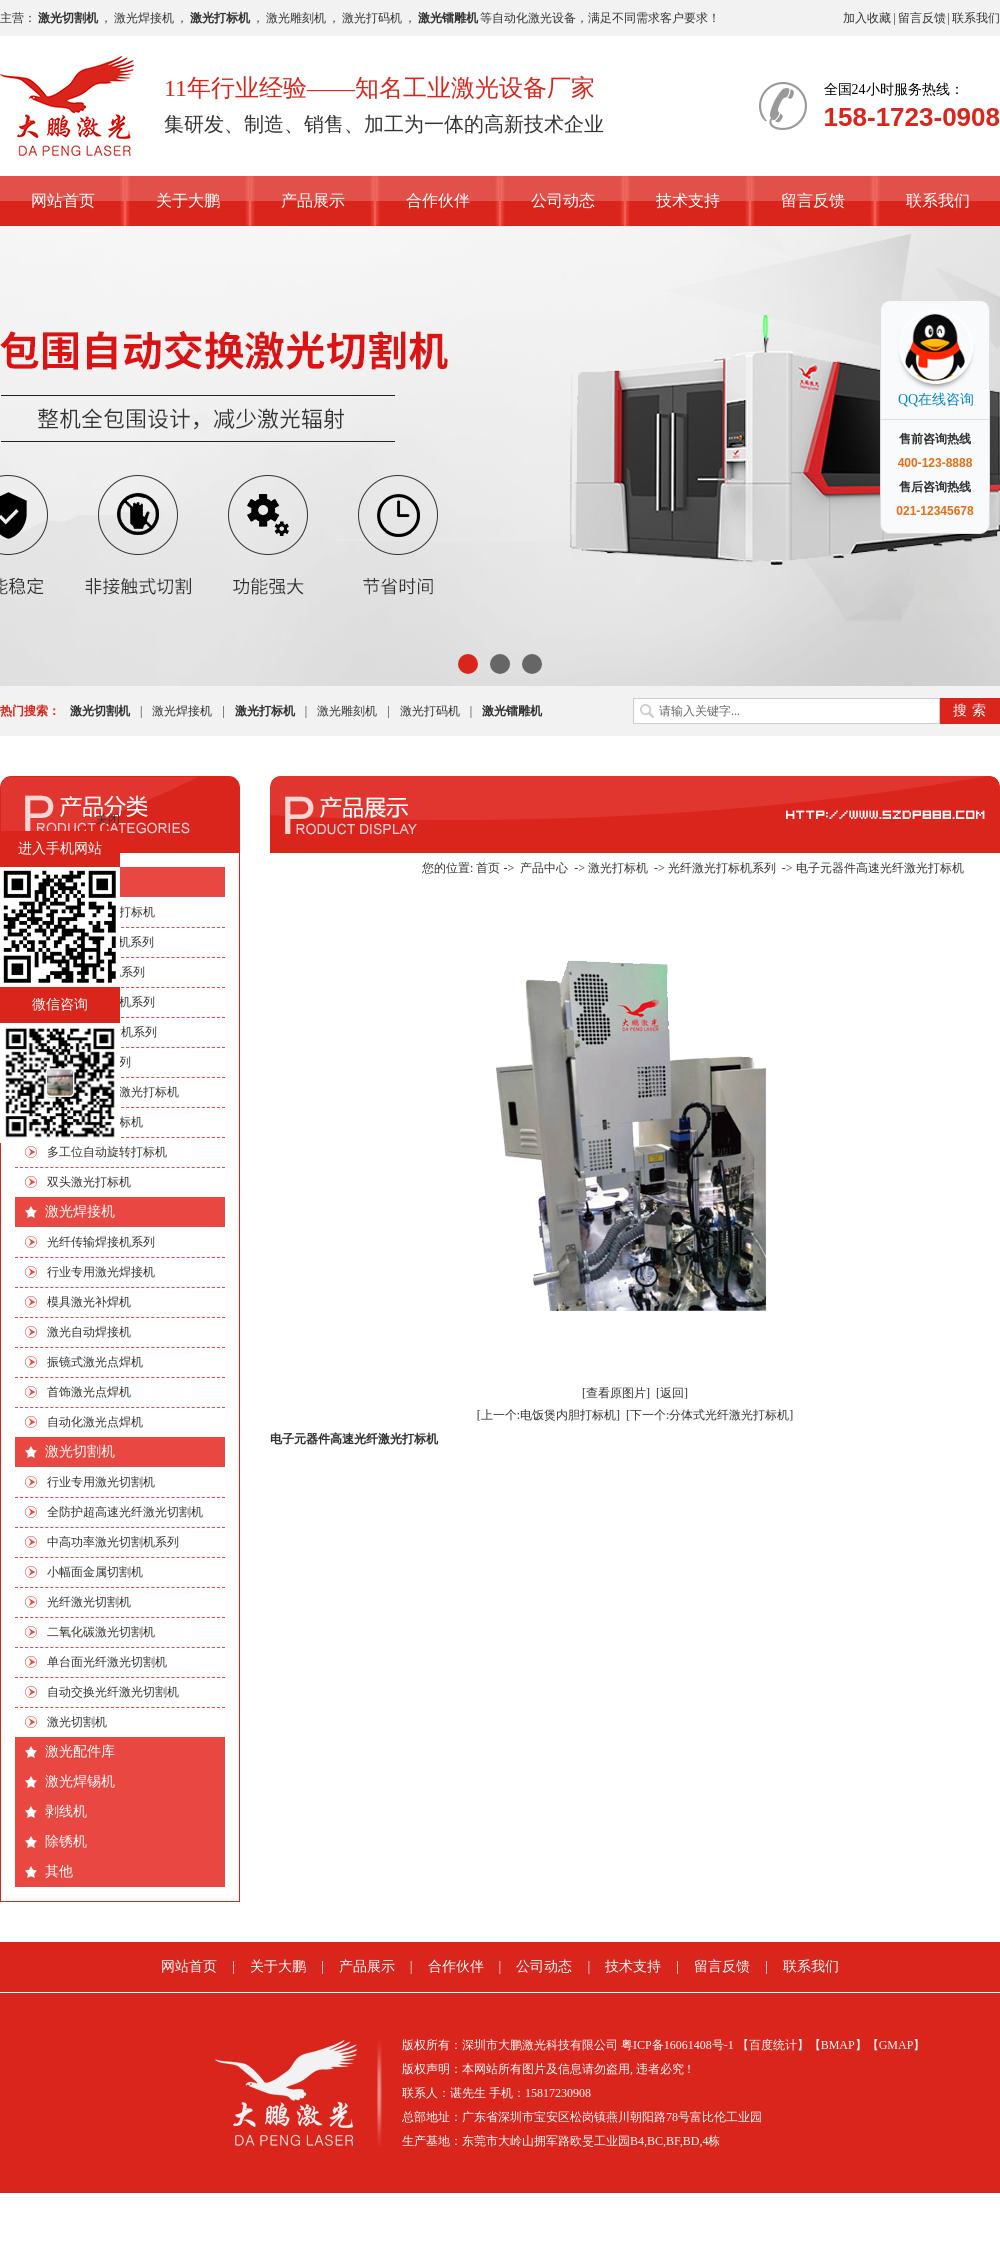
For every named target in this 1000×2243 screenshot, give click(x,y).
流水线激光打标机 (95, 1122)
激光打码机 (372, 18)
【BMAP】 (838, 2045)
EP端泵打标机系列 (96, 972)
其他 (59, 1871)
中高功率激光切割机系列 (113, 1542)
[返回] (672, 1393)
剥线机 (66, 1811)
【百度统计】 (773, 2045)
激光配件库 (80, 1751)
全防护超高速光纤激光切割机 (125, 1512)
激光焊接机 (144, 18)
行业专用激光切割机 (101, 1482)
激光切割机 (80, 1451)
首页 (488, 868)
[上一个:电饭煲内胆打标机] (548, 1415)
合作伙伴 (438, 200)
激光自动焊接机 (89, 1332)
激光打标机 (80, 881)
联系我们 (976, 18)
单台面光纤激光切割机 (107, 1662)
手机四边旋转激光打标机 (113, 1092)
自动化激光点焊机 (95, 1422)
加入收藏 (867, 18)
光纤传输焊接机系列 (101, 1242)
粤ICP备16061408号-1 (677, 2045)
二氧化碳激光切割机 (101, 1632)
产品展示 (313, 200)
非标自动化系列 (89, 1062)
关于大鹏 (188, 200)
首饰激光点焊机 (89, 1392)
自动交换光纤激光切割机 (113, 1692)
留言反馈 (922, 18)
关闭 (108, 819)
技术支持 (688, 200)
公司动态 (563, 200)
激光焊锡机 (80, 1781)
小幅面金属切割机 (95, 1572)
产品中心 (544, 868)
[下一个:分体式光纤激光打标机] (709, 1415)
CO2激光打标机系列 (100, 942)
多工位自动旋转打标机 (107, 1152)
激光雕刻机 (296, 18)
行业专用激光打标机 (101, 912)
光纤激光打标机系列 (101, 1002)
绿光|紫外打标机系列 (102, 1032)
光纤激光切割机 (89, 1602)
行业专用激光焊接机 (101, 1272)
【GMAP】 (896, 2045)
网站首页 (63, 200)
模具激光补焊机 (89, 1302)
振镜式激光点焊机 (95, 1362)
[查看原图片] (616, 1393)
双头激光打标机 (89, 1182)
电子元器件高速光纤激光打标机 (880, 868)
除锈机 (66, 1841)
